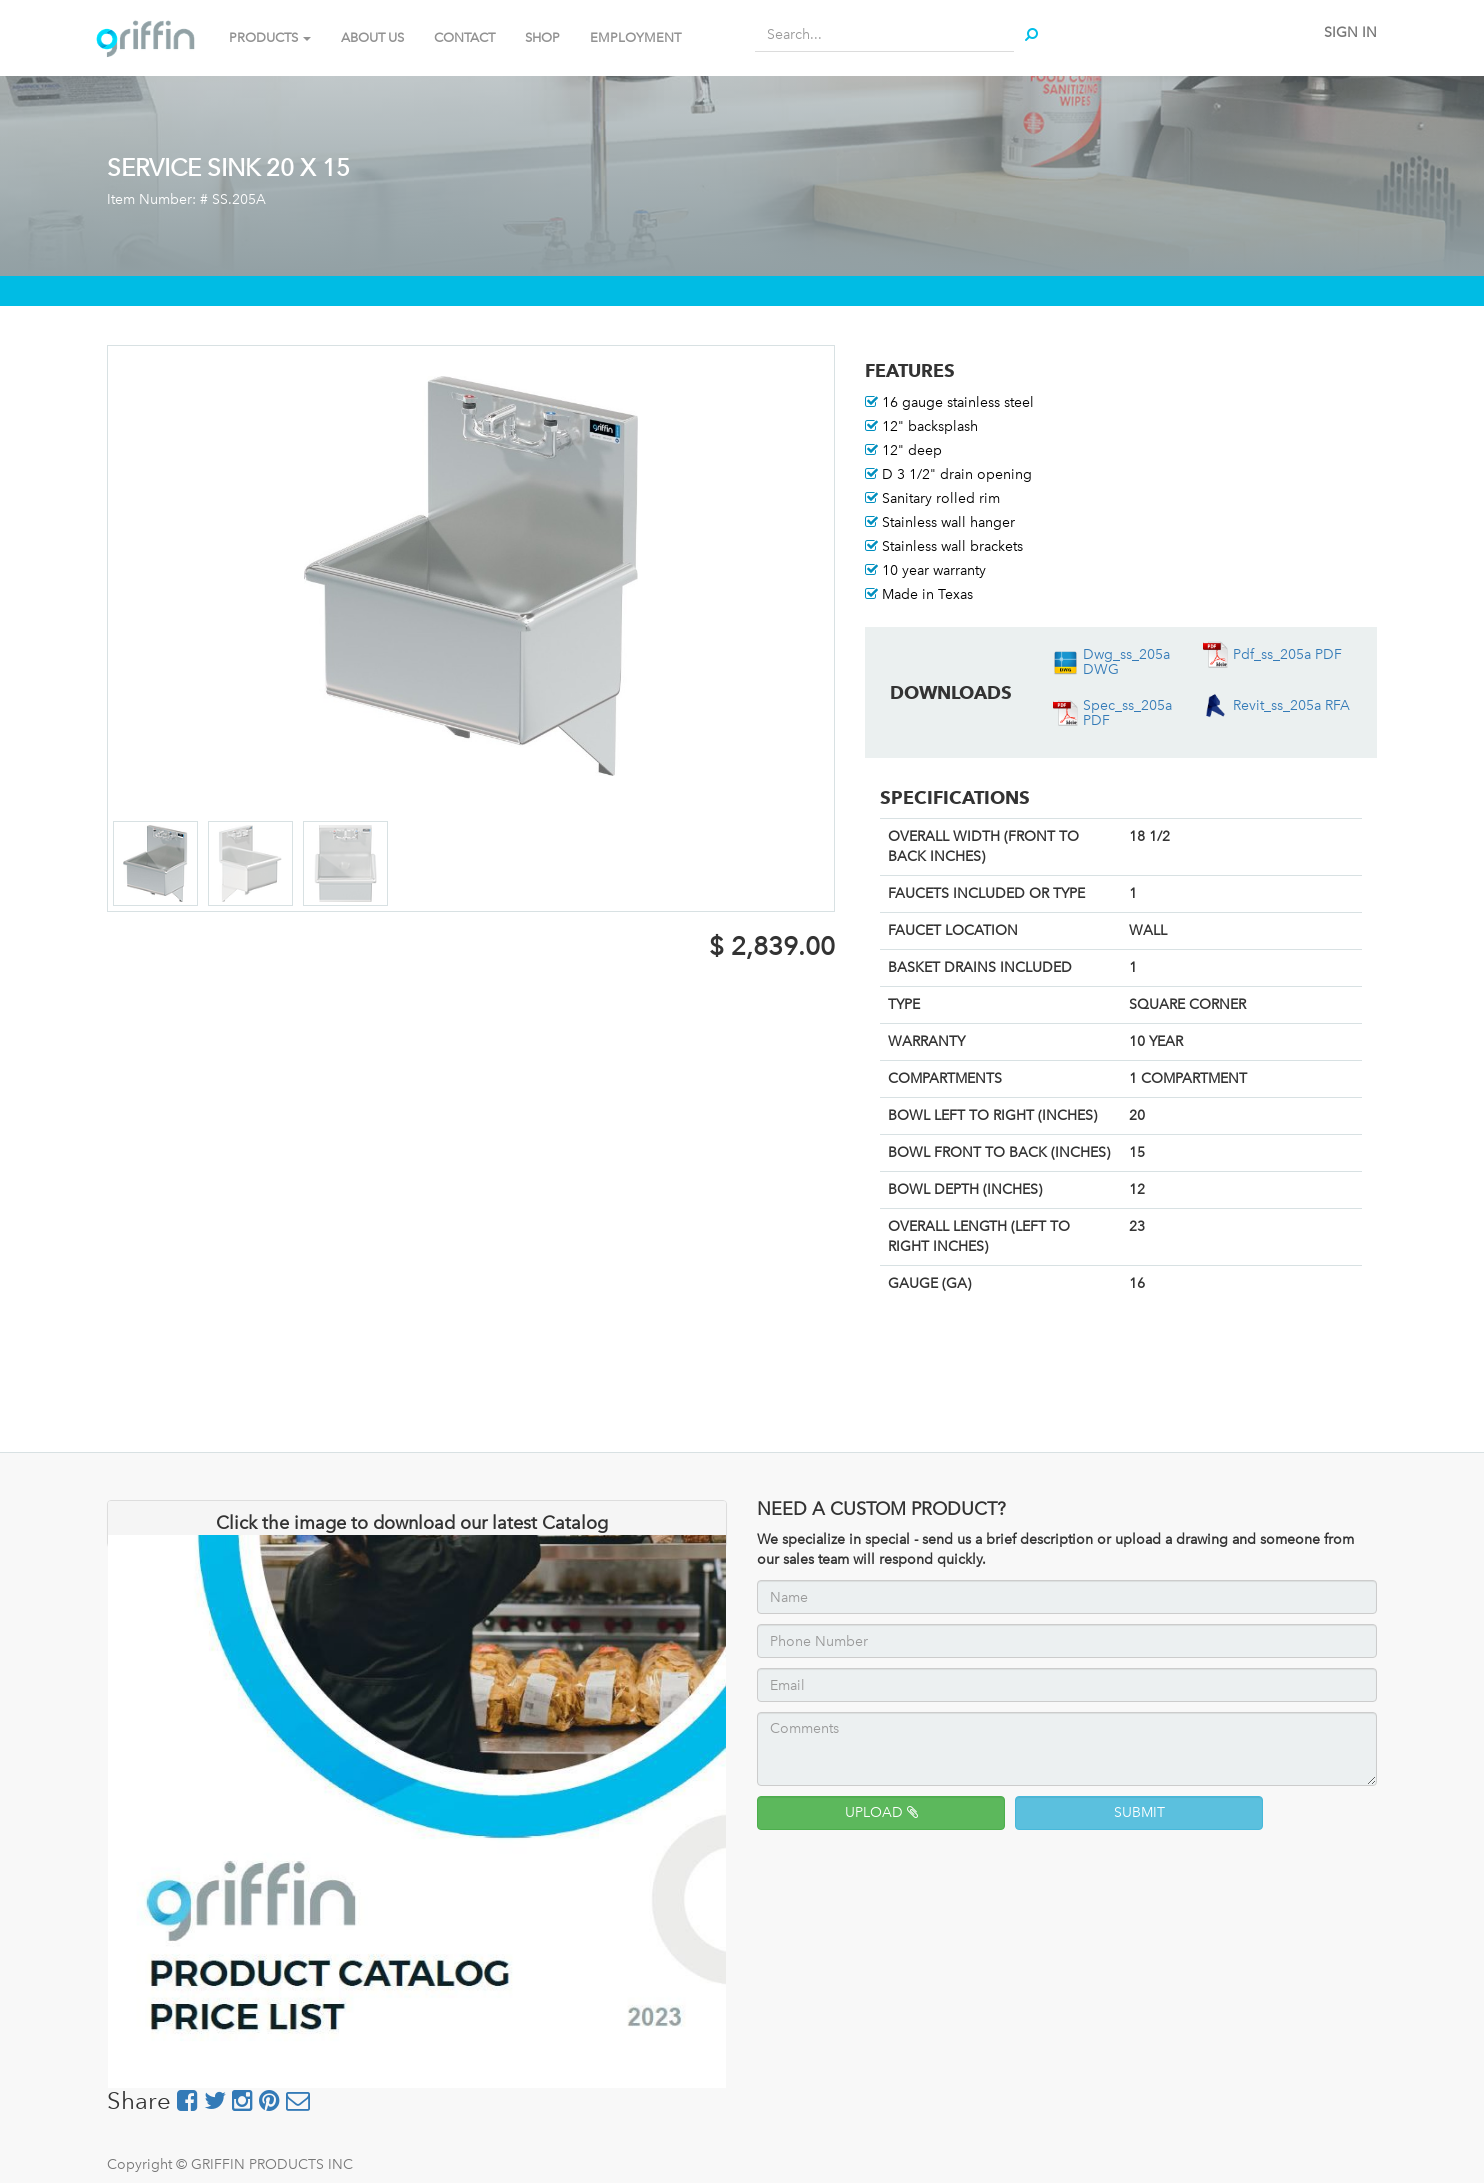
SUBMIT (1139, 1812)
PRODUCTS (270, 37)
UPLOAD (881, 1812)
